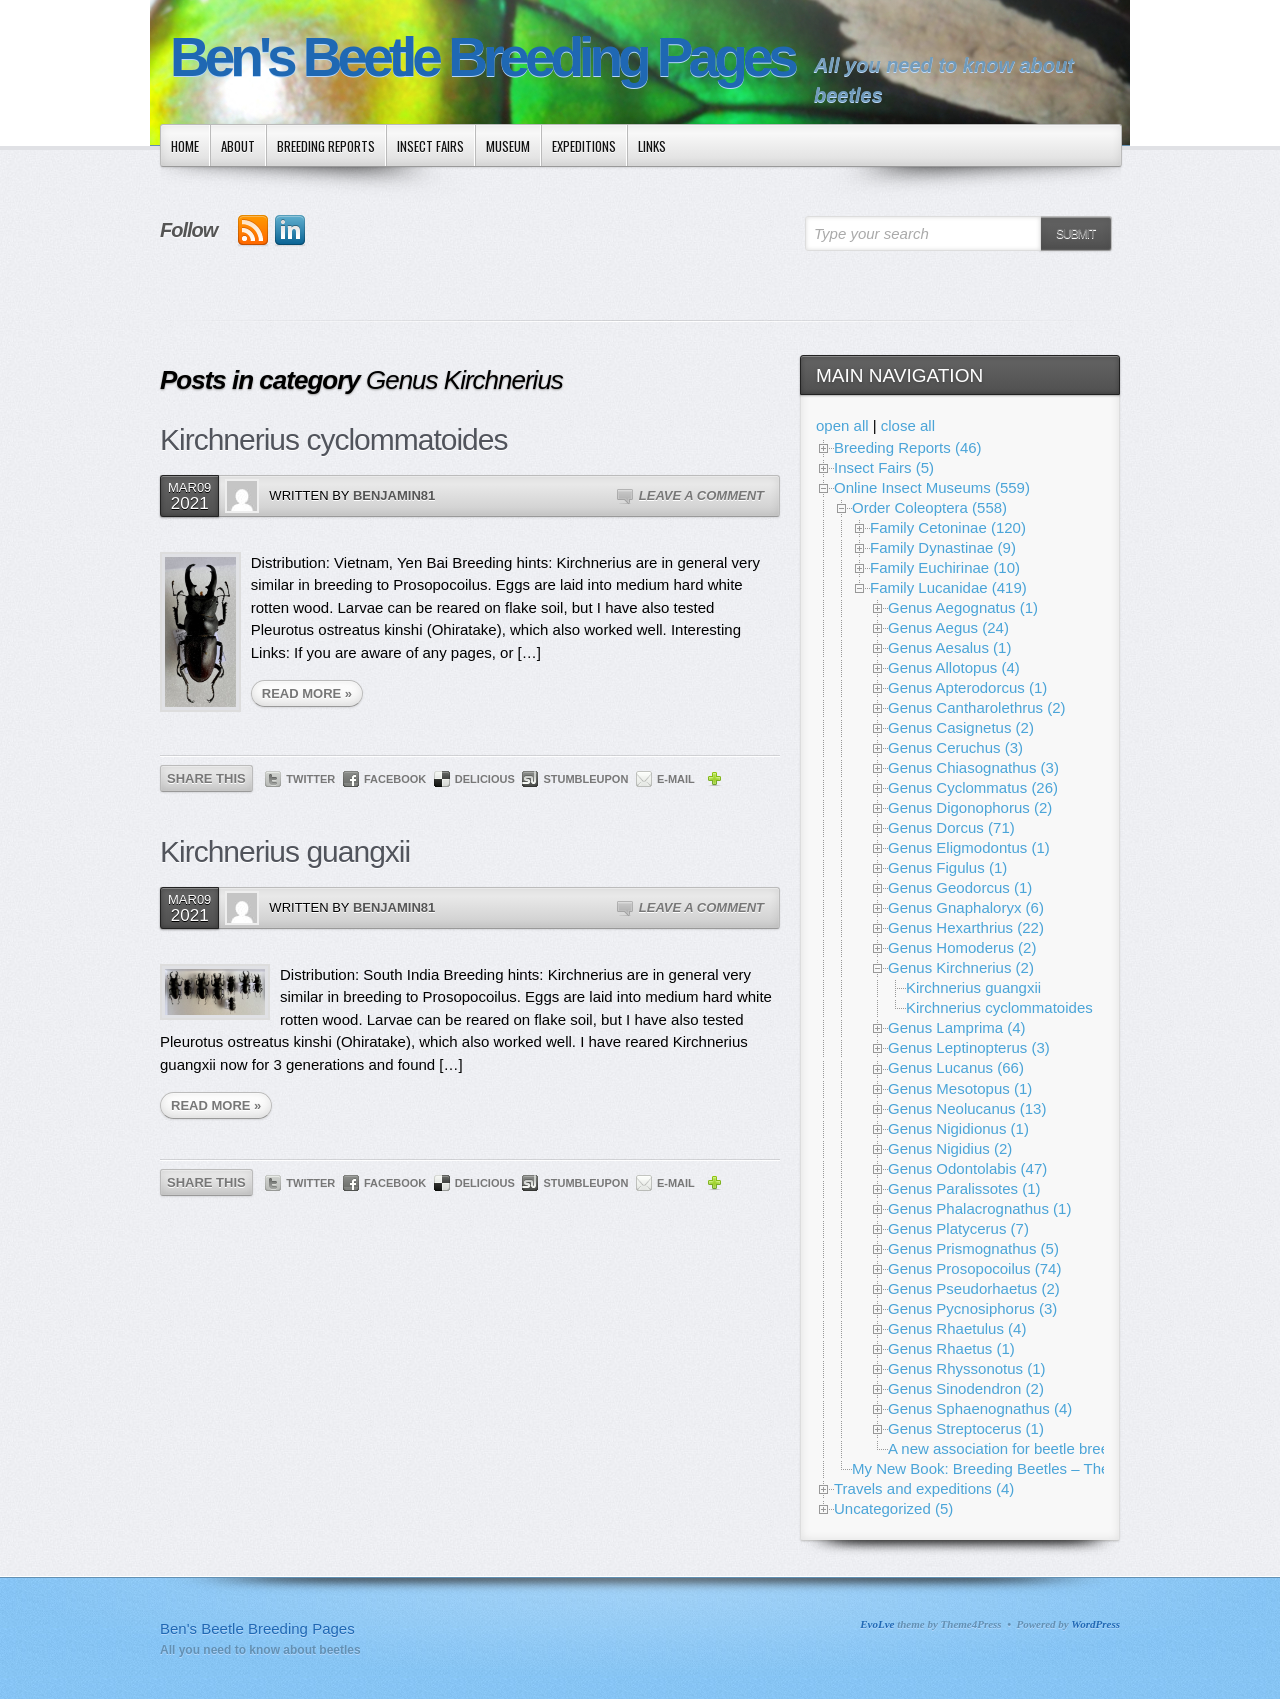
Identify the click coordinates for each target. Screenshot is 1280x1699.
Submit (1075, 234)
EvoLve (877, 1624)
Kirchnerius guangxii (285, 851)
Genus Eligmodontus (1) (969, 847)
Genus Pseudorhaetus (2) (974, 1288)
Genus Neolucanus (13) (967, 1108)
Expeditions (584, 146)
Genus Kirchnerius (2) (961, 967)
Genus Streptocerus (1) (966, 1428)
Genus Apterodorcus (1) (967, 687)
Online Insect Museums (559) (932, 487)
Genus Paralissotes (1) (964, 1188)
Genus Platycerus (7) (958, 1228)
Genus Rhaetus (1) (951, 1348)
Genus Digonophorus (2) (970, 807)
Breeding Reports (326, 146)
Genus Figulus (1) (947, 867)
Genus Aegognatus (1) (963, 607)
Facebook (395, 779)
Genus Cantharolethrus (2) (977, 707)
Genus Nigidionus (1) (958, 1128)
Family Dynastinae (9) (943, 547)
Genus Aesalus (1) (949, 647)
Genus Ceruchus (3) (955, 747)
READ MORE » (307, 693)
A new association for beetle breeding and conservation (1072, 1448)
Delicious (485, 779)
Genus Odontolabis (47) (967, 1168)
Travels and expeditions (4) (924, 1488)
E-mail (676, 779)
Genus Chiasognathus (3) (973, 767)
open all (842, 425)
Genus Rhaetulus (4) (957, 1328)
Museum (508, 146)
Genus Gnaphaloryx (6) (966, 907)
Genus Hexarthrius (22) (966, 927)
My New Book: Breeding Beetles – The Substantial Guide (1042, 1468)
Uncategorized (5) (893, 1508)
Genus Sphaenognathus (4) (980, 1408)
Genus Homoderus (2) (962, 947)
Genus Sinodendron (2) (966, 1388)
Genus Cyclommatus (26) (973, 787)
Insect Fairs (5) (884, 467)
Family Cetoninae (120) (948, 527)
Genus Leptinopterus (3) (969, 1047)
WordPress (1095, 1624)
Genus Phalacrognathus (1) (979, 1208)
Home (185, 146)
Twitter (310, 779)
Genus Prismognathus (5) (973, 1248)
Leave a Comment (701, 495)
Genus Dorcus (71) (951, 827)
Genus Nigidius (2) (950, 1148)
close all (908, 425)
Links (652, 146)
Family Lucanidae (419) (948, 587)
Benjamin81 (394, 495)
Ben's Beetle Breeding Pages (482, 57)
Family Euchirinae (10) (945, 567)
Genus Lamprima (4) (957, 1027)
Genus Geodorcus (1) (960, 887)
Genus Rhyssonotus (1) (967, 1368)
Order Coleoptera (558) (929, 507)
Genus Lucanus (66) (956, 1067)
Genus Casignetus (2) (961, 727)
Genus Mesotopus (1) (960, 1088)
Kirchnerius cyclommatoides (333, 439)
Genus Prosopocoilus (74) (974, 1268)
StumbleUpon (585, 779)
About (238, 146)
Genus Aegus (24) (948, 627)
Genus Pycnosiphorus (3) (972, 1308)
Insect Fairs (430, 146)
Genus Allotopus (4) (954, 667)
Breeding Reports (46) (908, 447)
